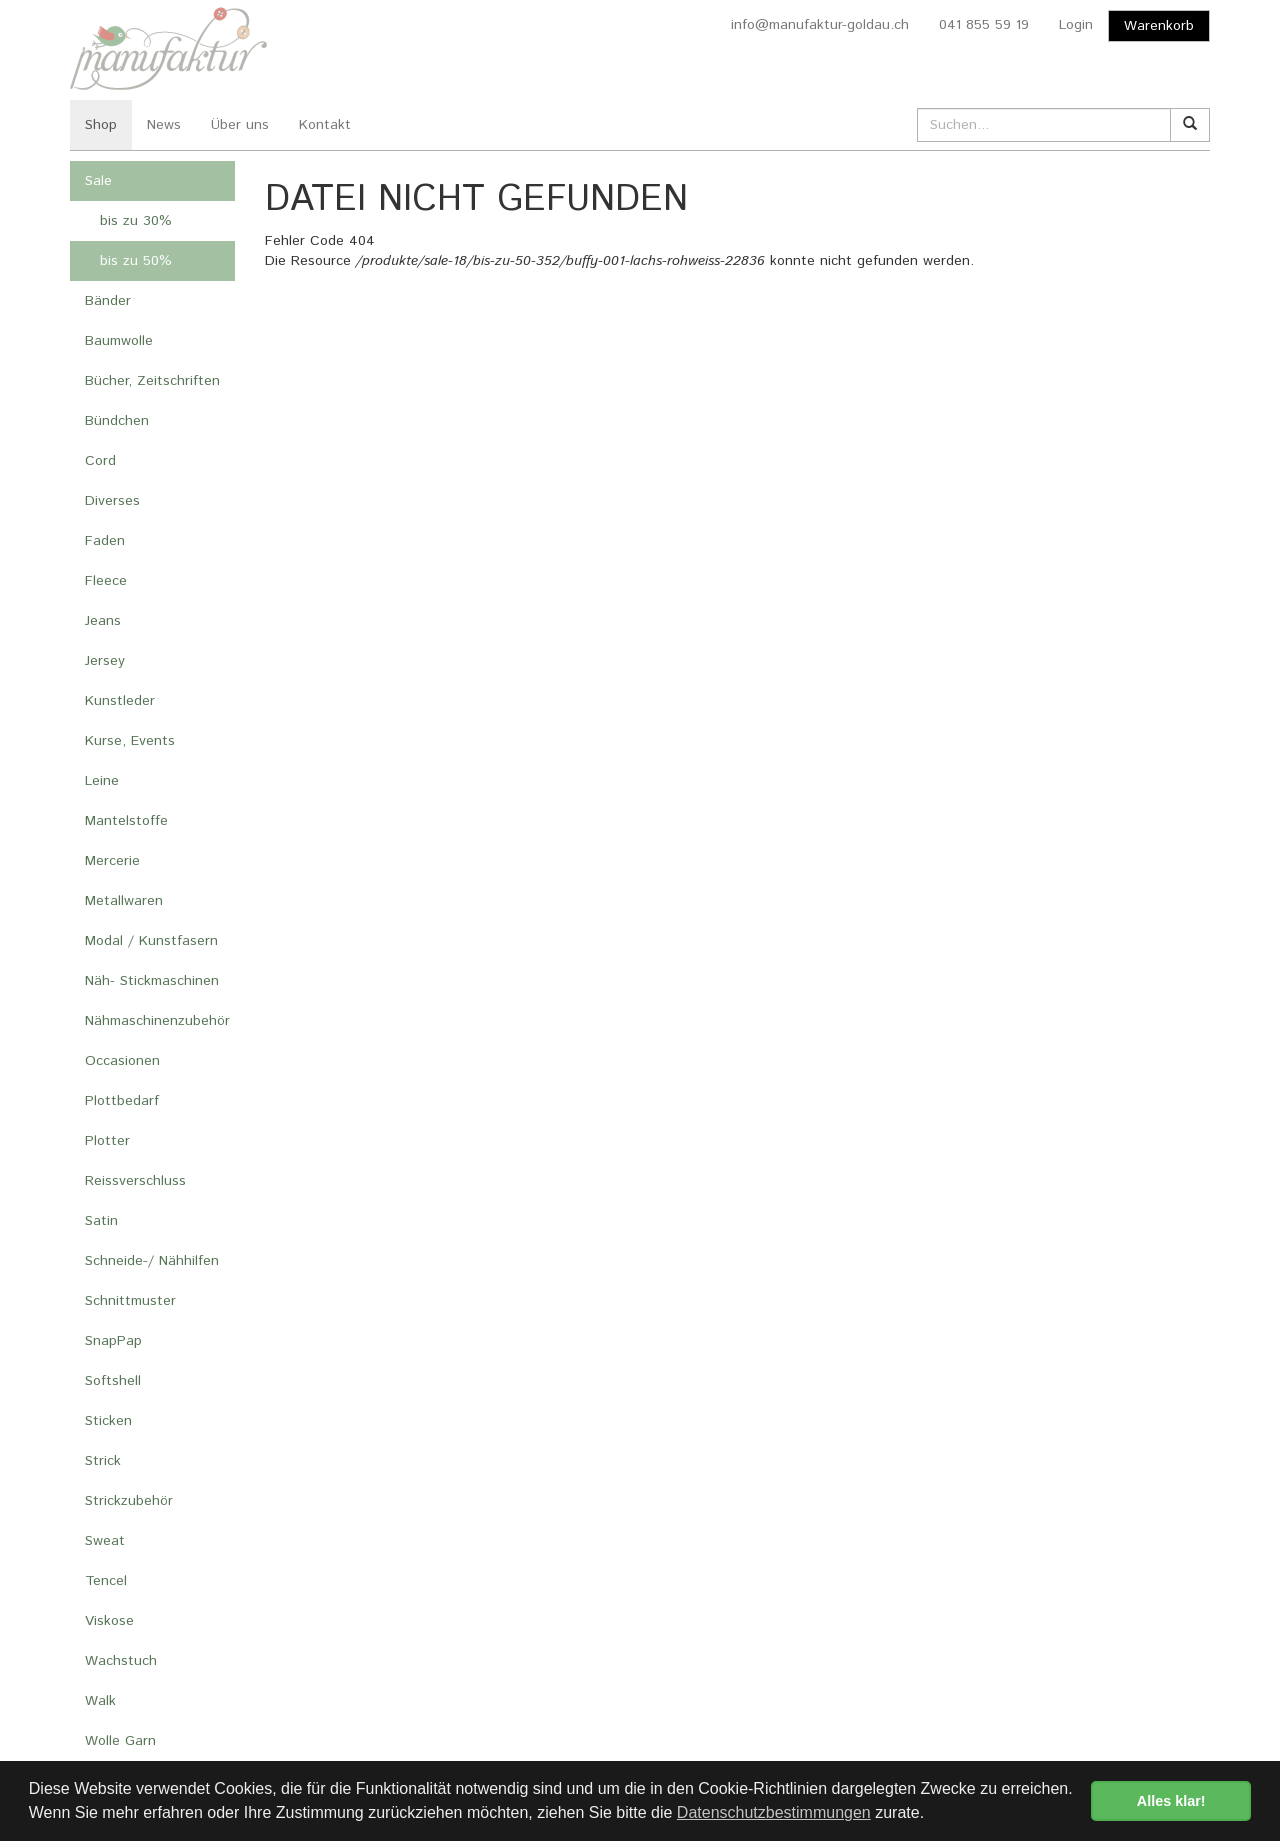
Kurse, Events (130, 741)
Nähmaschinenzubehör (157, 1021)
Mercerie (112, 861)
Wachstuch (121, 1661)
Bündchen (117, 421)
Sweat (105, 1541)
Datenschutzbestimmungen (774, 1812)
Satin (101, 1221)
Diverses (112, 501)
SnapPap (113, 1341)
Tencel (106, 1581)
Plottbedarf (122, 1101)
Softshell (113, 1381)
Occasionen (122, 1061)
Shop (101, 125)
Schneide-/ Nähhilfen (152, 1261)
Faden (105, 541)
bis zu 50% (136, 261)
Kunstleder (120, 701)
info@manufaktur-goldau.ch (820, 25)
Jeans (103, 621)
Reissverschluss (135, 1181)
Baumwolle (119, 341)
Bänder (108, 301)
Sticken (108, 1421)
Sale (98, 181)
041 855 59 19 (984, 25)
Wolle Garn (120, 1741)
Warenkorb (1159, 26)
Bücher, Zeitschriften (152, 381)
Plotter (107, 1141)
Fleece (106, 581)
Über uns (240, 125)
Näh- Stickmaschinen (152, 981)
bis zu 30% (136, 221)
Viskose (109, 1621)
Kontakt (325, 125)
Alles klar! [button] (1171, 1801)
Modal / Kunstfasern (151, 941)
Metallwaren (124, 901)
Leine (102, 781)
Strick (103, 1461)
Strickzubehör (129, 1501)
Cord (100, 461)
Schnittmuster (130, 1301)
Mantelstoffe (126, 821)
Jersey (105, 661)
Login (1076, 25)
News (164, 125)
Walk (100, 1701)
